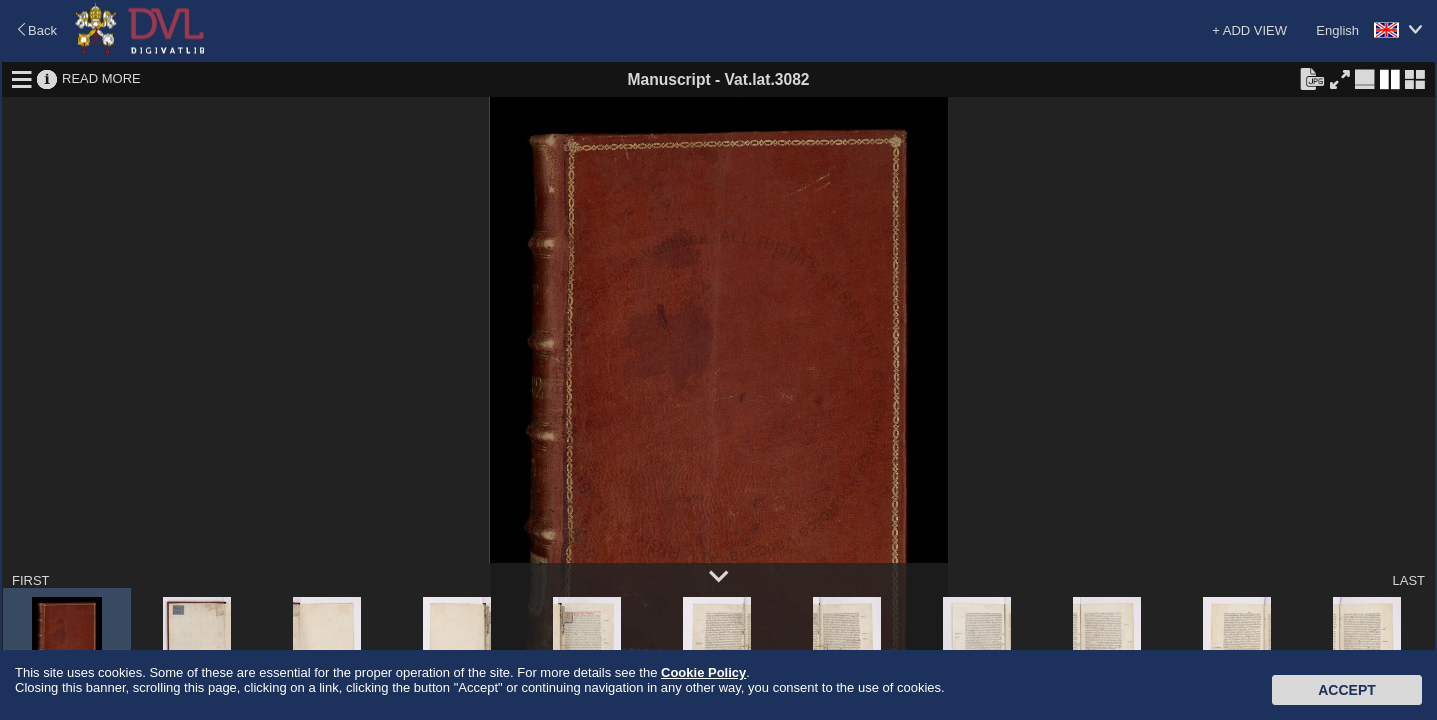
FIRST (31, 580)
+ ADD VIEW (1249, 30)
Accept (1347, 690)
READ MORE (101, 78)
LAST (1408, 580)
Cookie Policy (703, 672)
